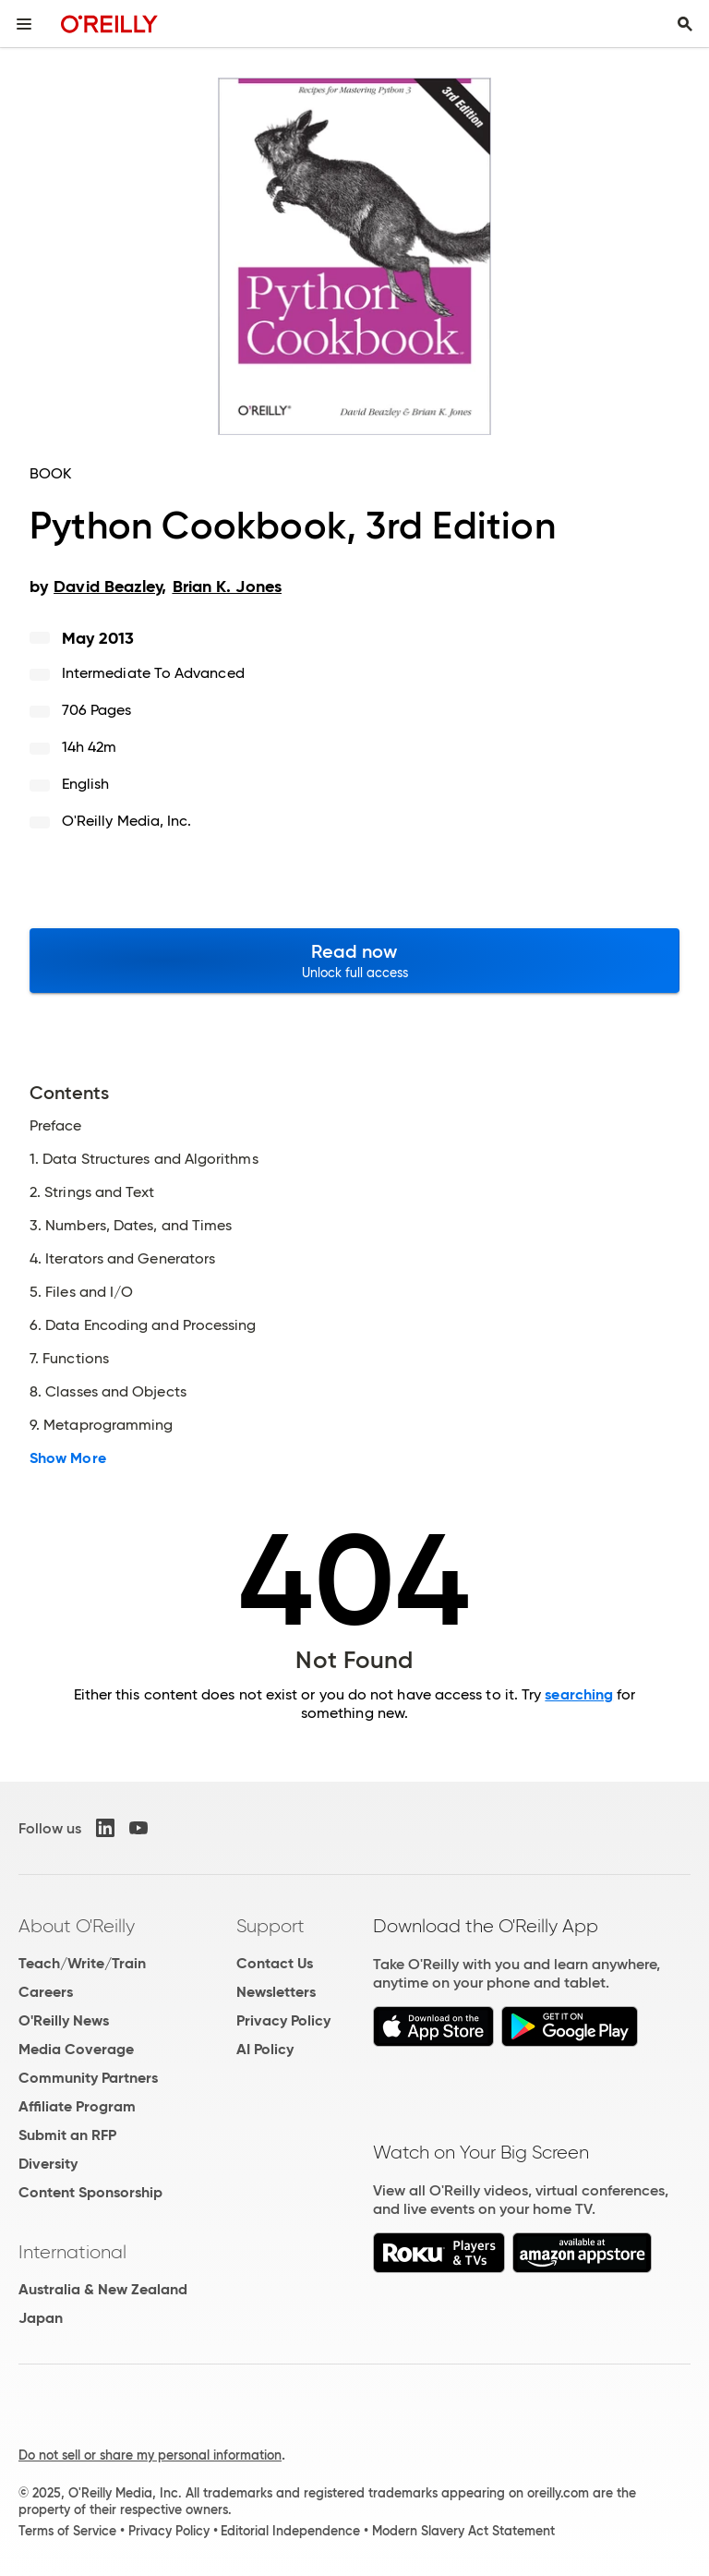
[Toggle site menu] (24, 24)
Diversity (48, 2163)
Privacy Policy (283, 2020)
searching (579, 1694)
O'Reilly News (63, 2020)
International (72, 2252)
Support (270, 1926)
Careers (45, 1992)
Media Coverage (76, 2049)
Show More (68, 1458)
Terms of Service (67, 2530)
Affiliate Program (77, 2106)
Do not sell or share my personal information (150, 2455)
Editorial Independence (290, 2530)
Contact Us (274, 1963)
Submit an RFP (67, 2135)
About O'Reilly (76, 1926)
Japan (40, 2318)
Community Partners (88, 2077)
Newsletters (276, 1992)
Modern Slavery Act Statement (463, 2530)
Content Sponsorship (90, 2192)
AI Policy (265, 2049)
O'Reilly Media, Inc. (127, 820)
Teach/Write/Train (82, 1963)
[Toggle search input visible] (685, 24)
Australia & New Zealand (102, 2289)
